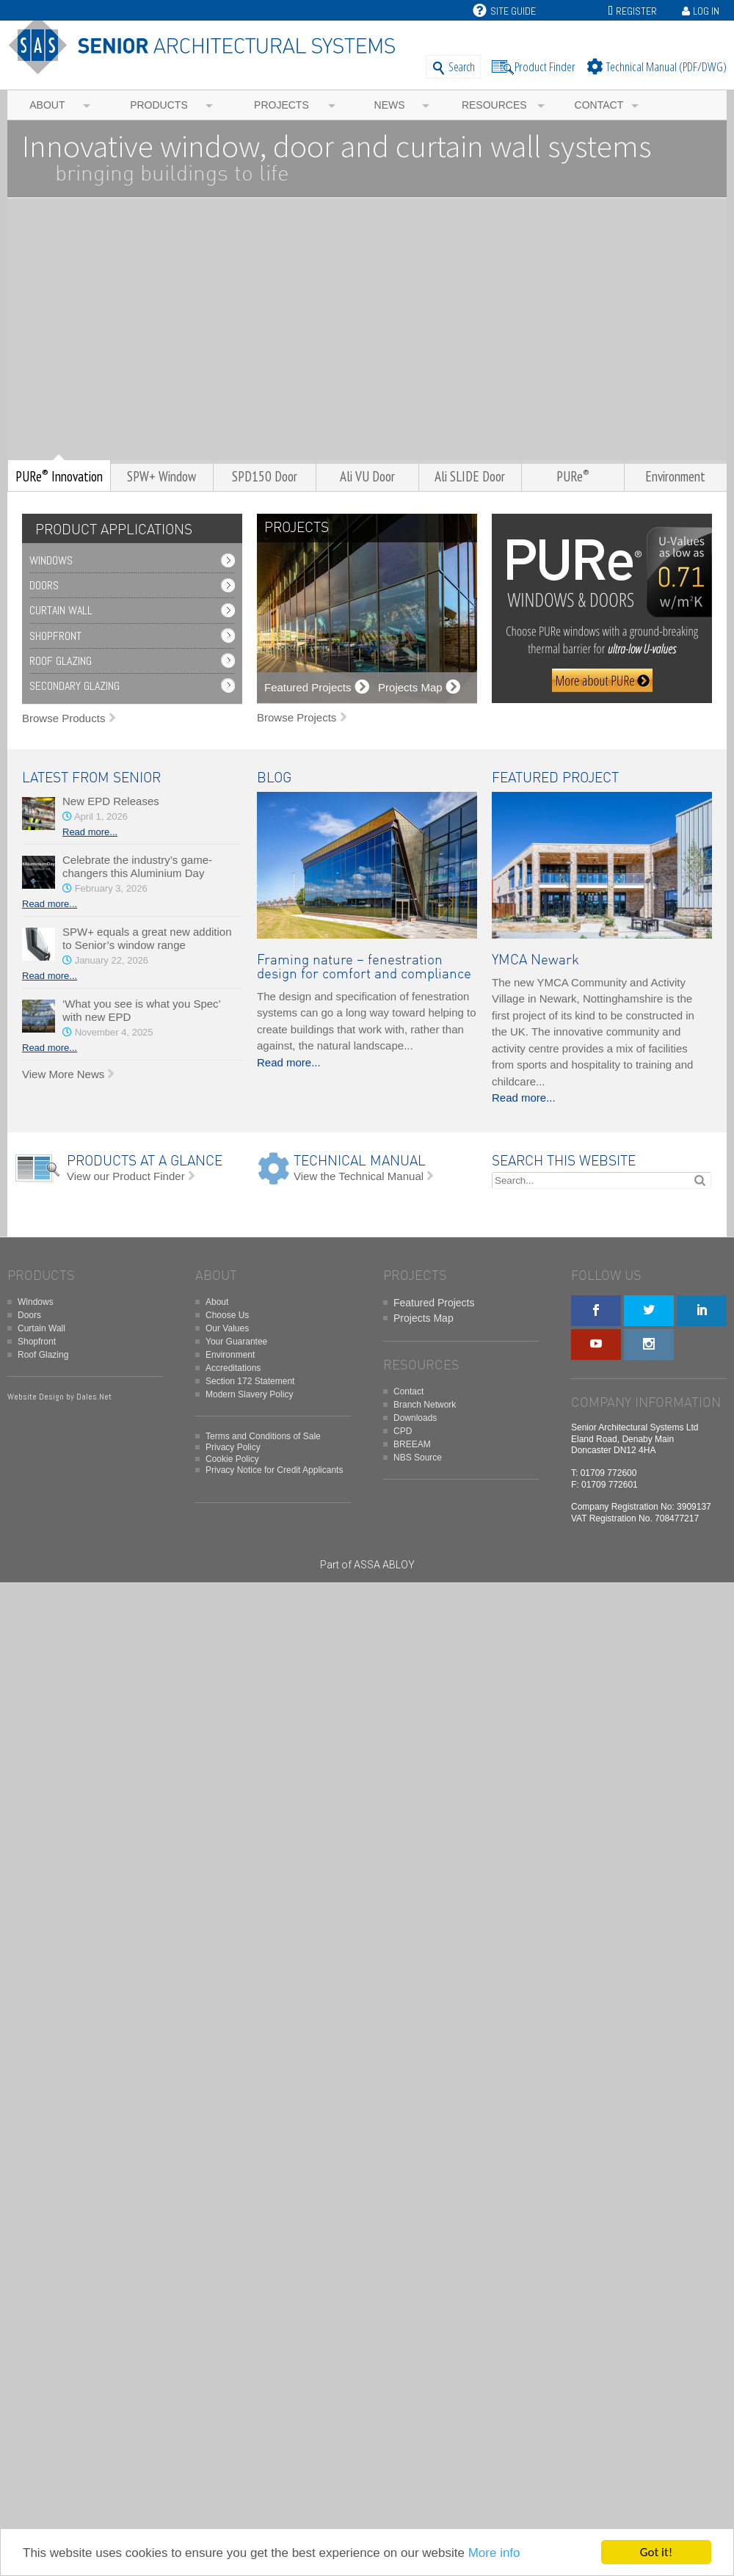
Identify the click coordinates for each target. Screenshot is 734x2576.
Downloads (415, 1418)
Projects (281, 105)
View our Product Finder (126, 1176)
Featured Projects (434, 1303)
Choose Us (227, 1315)
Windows (51, 560)
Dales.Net (94, 1396)
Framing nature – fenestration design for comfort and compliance (364, 967)
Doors (44, 585)
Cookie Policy (232, 1459)
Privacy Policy (233, 1447)
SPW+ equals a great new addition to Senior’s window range (147, 938)
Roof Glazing (60, 661)
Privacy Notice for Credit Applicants (274, 1470)
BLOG (274, 778)
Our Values (227, 1328)
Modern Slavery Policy (249, 1394)
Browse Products (63, 718)
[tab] (110, 530)
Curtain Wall (60, 610)
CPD (402, 1431)
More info (494, 2553)
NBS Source (417, 1457)
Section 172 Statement (250, 1381)
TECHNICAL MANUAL (360, 1161)
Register (636, 11)
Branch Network (424, 1405)
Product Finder (545, 66)
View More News (63, 1074)
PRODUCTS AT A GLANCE (144, 1161)
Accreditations (233, 1368)
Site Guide (504, 11)
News (389, 105)
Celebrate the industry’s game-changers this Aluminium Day (137, 866)
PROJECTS (296, 528)
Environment (230, 1355)
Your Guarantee (236, 1341)
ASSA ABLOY (384, 1565)
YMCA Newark (535, 960)
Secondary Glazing (74, 686)
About (47, 105)
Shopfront (55, 636)
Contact (599, 105)
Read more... (89, 832)
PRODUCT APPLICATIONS (113, 530)
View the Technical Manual (359, 1176)
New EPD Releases (110, 801)
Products (159, 105)
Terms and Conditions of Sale (263, 1436)
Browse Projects (296, 717)
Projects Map (423, 1318)
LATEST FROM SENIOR (91, 778)
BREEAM (412, 1444)
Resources (494, 105)
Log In (706, 11)
